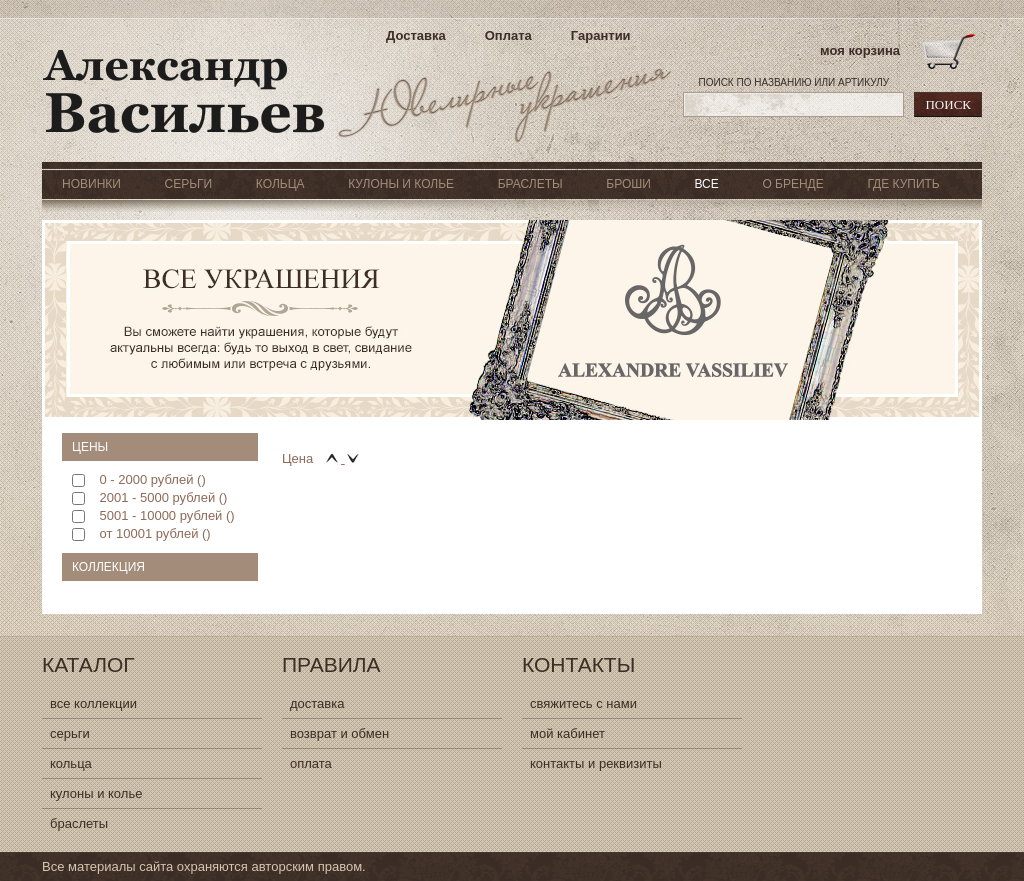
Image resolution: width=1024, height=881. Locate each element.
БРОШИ (628, 184)
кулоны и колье (96, 793)
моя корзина (860, 50)
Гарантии (601, 35)
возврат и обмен (339, 733)
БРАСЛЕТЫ (530, 184)
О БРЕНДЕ (792, 184)
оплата (311, 763)
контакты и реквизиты (596, 763)
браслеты (79, 823)
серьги (70, 733)
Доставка (416, 35)
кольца (71, 763)
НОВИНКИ (91, 184)
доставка (317, 703)
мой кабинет (567, 733)
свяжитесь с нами (583, 703)
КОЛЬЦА (280, 184)
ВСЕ (706, 184)
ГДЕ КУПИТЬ (903, 184)
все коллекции (93, 703)
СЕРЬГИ (189, 184)
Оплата (508, 35)
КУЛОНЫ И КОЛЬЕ (401, 184)
